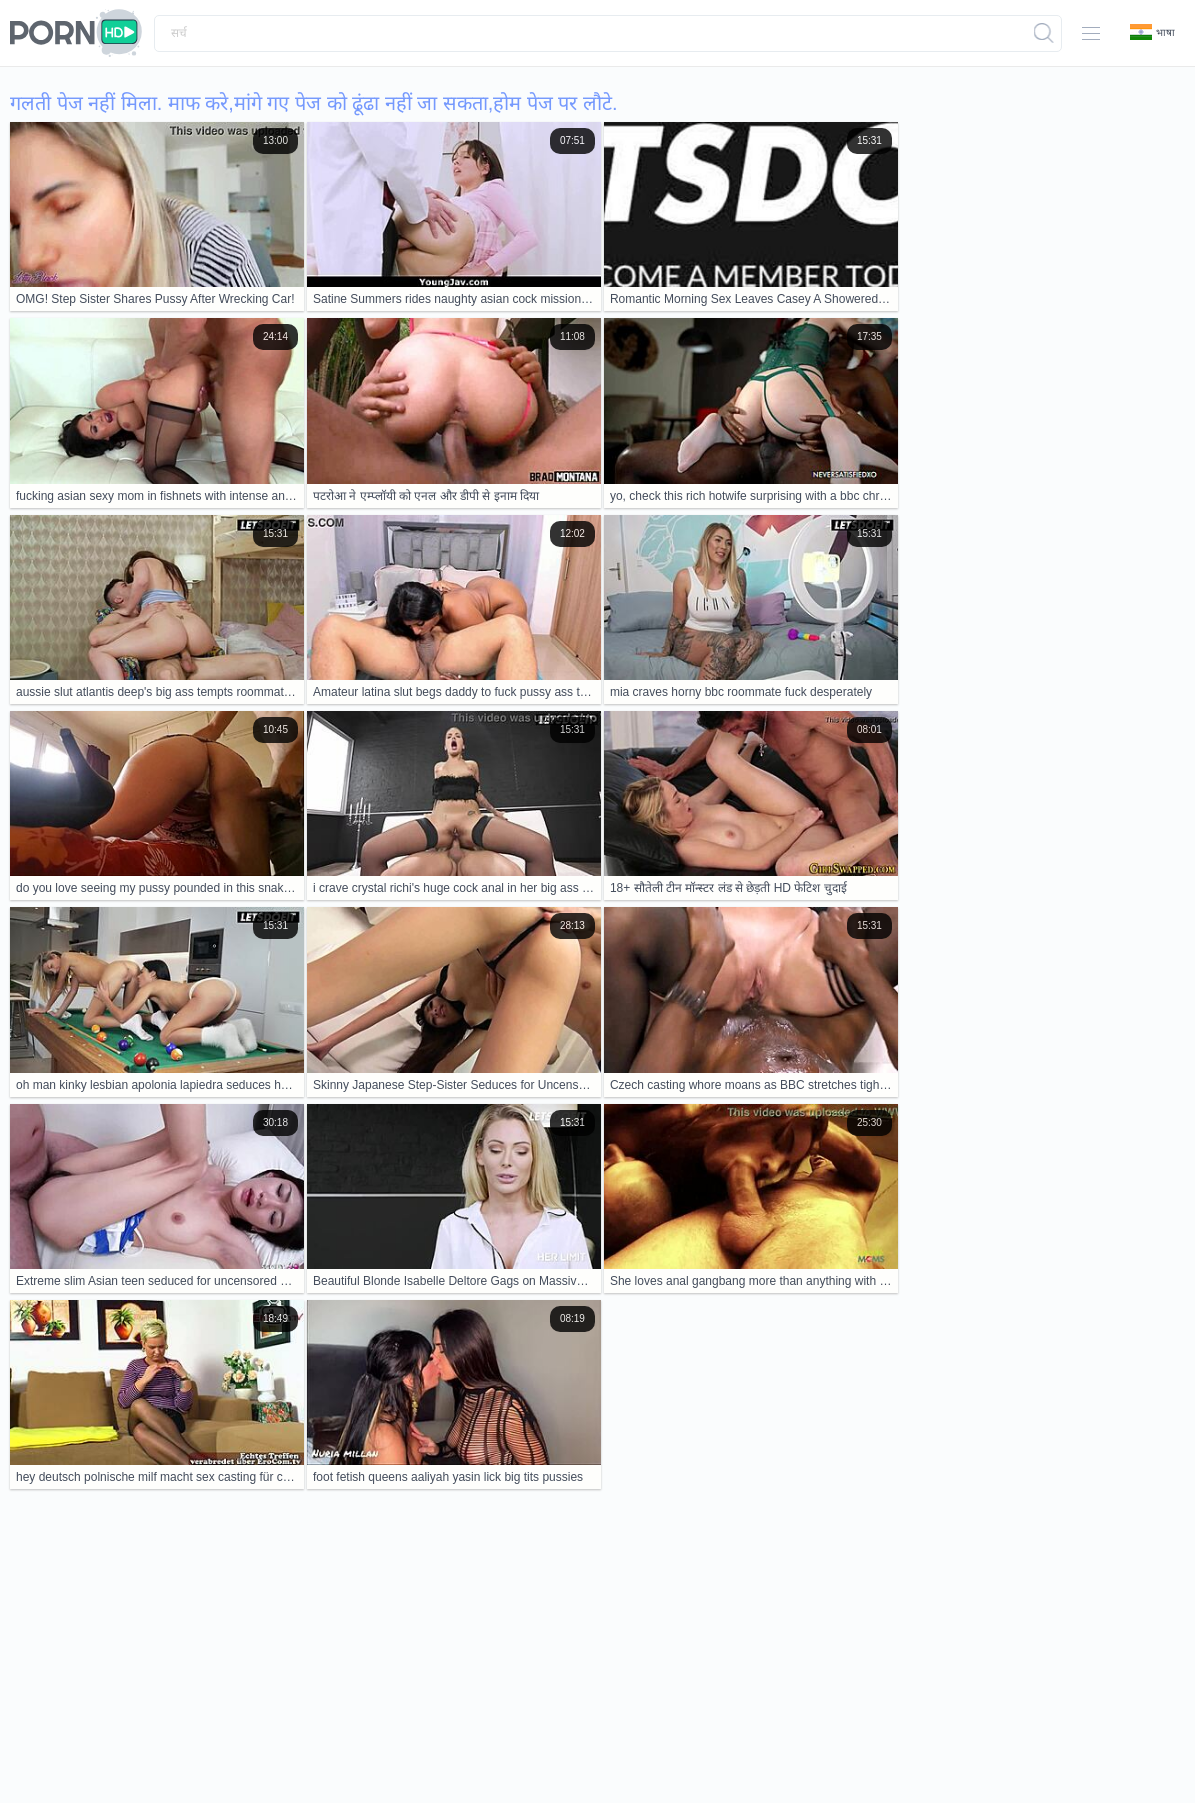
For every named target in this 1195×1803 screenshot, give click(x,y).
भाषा (1152, 32)
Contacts (197, 1726)
